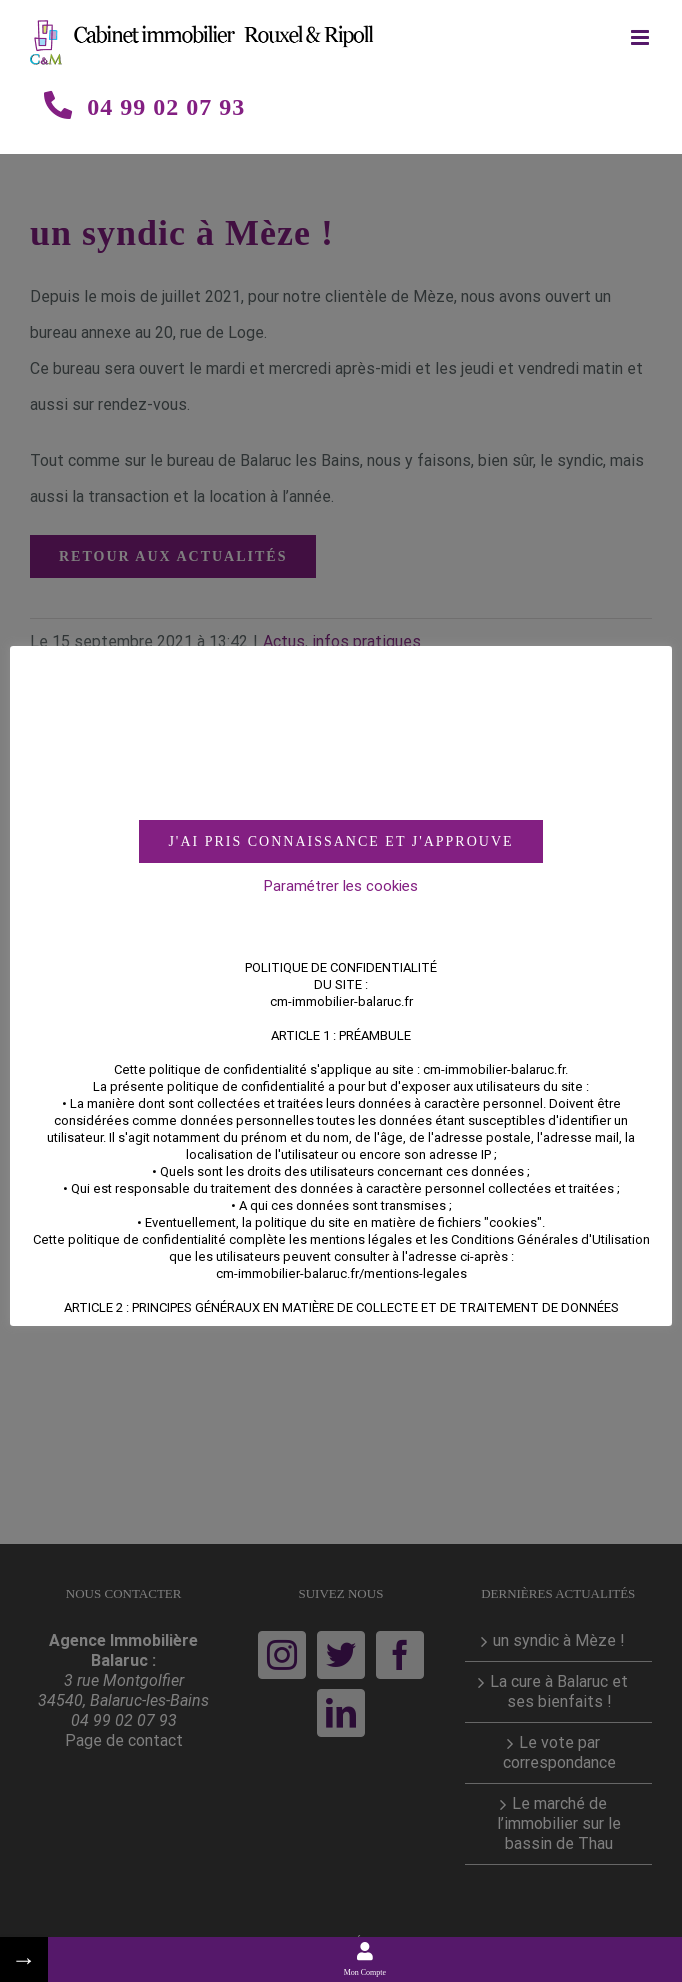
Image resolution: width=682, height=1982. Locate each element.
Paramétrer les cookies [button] (341, 886)
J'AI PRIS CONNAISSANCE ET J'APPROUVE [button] (340, 841)
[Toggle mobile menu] (641, 37)
